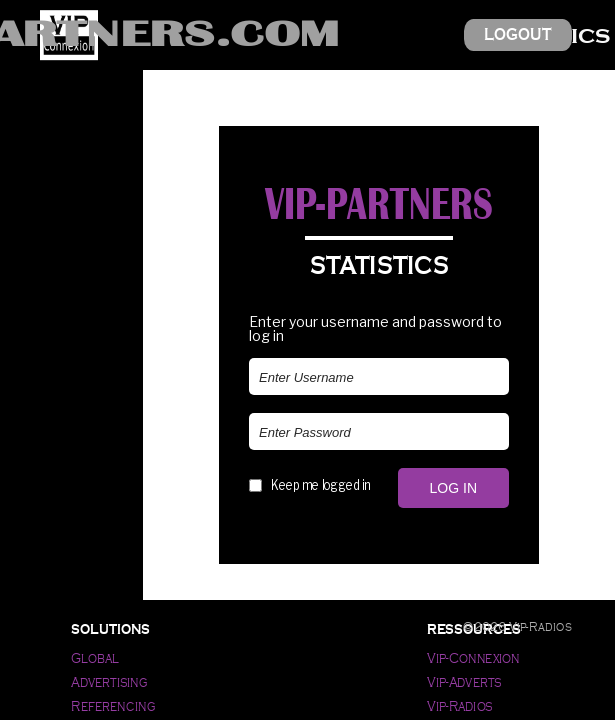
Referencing (113, 706)
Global (94, 658)
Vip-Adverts (464, 682)
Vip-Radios (460, 706)
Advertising (109, 682)
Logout (518, 34)
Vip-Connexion (473, 658)
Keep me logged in (320, 485)
